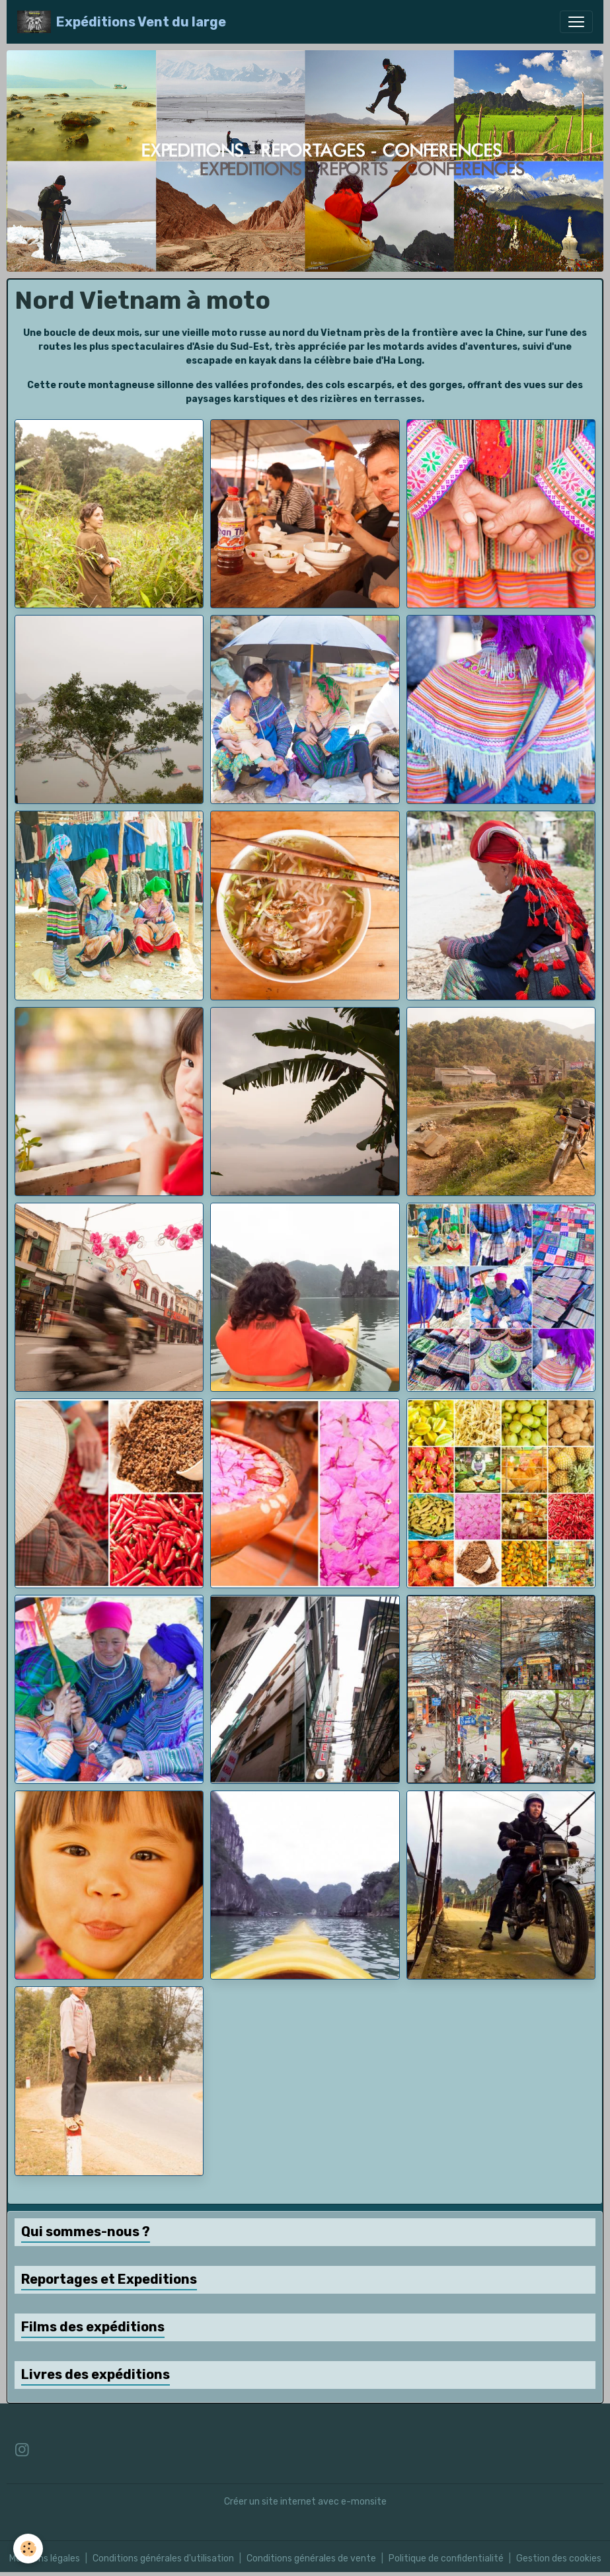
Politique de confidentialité (446, 2558)
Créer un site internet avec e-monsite (305, 2501)
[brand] (121, 22)
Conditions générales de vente (311, 2558)
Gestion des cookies (558, 2558)
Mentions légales (44, 2558)
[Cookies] (28, 2548)
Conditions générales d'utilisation (163, 2558)
